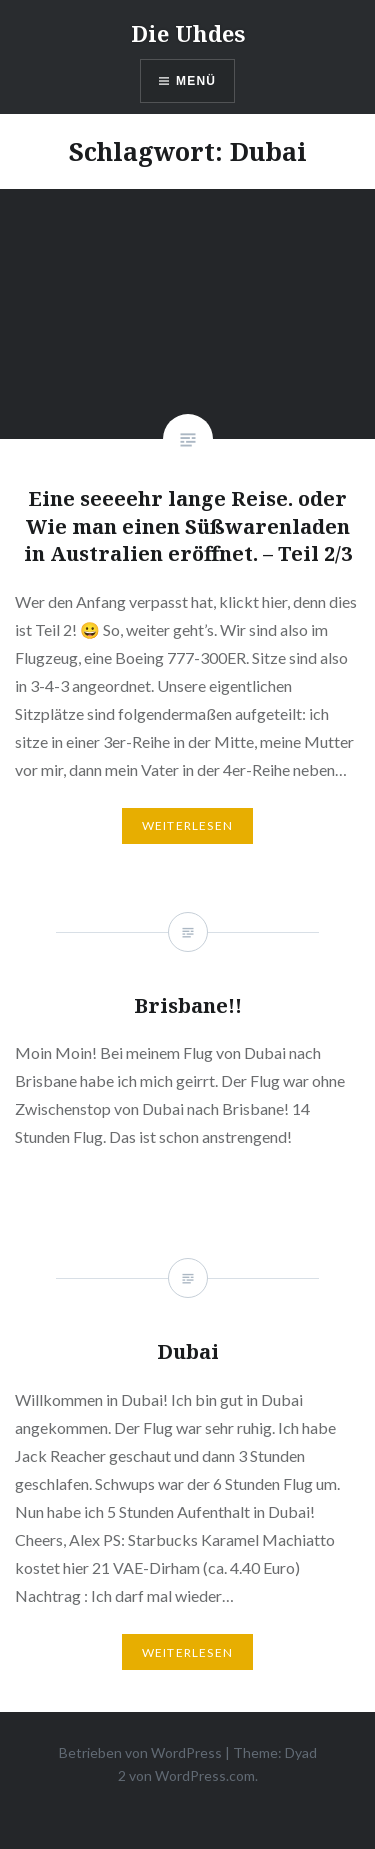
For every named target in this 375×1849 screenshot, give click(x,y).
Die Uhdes (188, 33)
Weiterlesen (187, 825)
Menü (196, 81)
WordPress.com (205, 1775)
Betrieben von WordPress (140, 1752)
